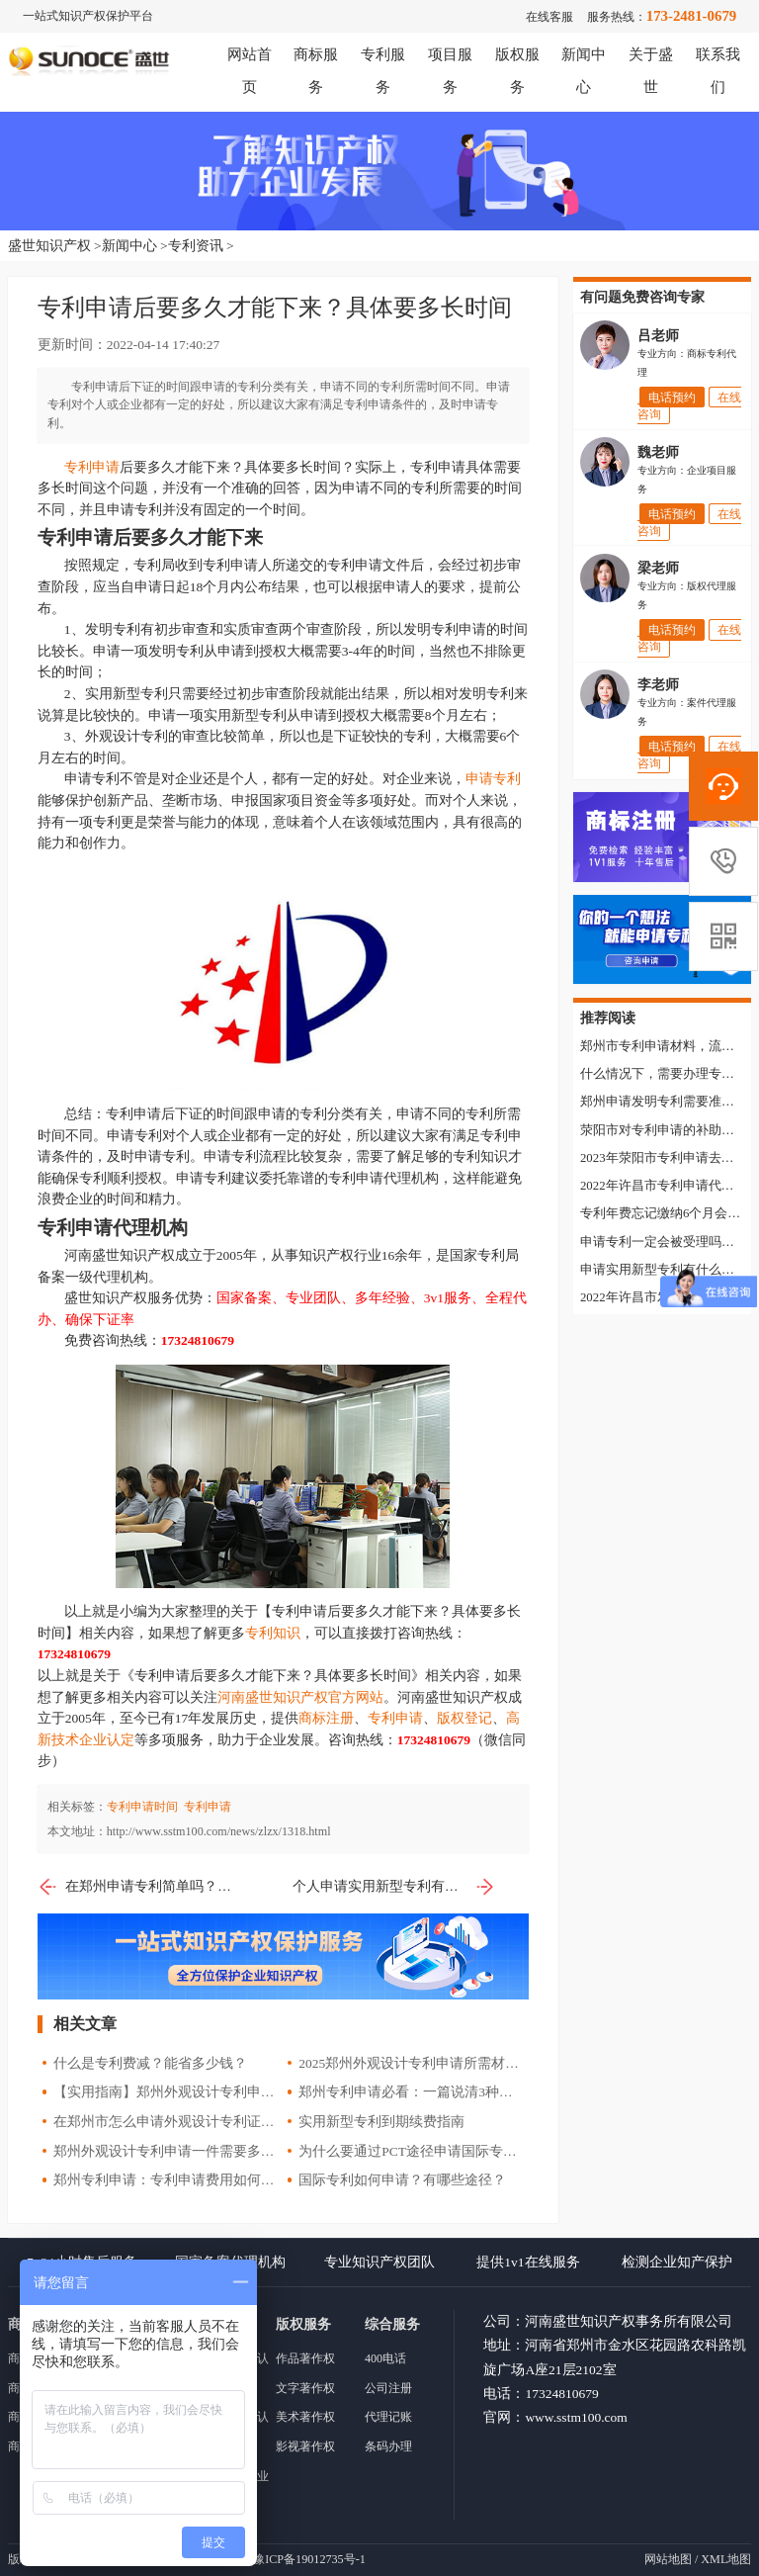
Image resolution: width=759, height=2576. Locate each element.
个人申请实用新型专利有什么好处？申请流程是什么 (394, 1887)
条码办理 (388, 2446)
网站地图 (668, 2559)
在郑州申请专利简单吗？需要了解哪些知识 (139, 1887)
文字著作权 (305, 2388)
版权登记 (464, 1718)
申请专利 (493, 778)
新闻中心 (129, 245)
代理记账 (388, 2417)
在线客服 (549, 17)
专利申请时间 (142, 1807)
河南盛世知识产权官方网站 (300, 1697)
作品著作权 (305, 2358)
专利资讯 (195, 245)
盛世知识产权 (49, 245)
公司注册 (388, 2388)
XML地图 (726, 2559)
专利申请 (92, 467)
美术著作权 (305, 2417)
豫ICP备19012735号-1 (309, 2559)
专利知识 (272, 1633)
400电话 (385, 2358)
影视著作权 (305, 2446)
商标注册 (326, 1718)
